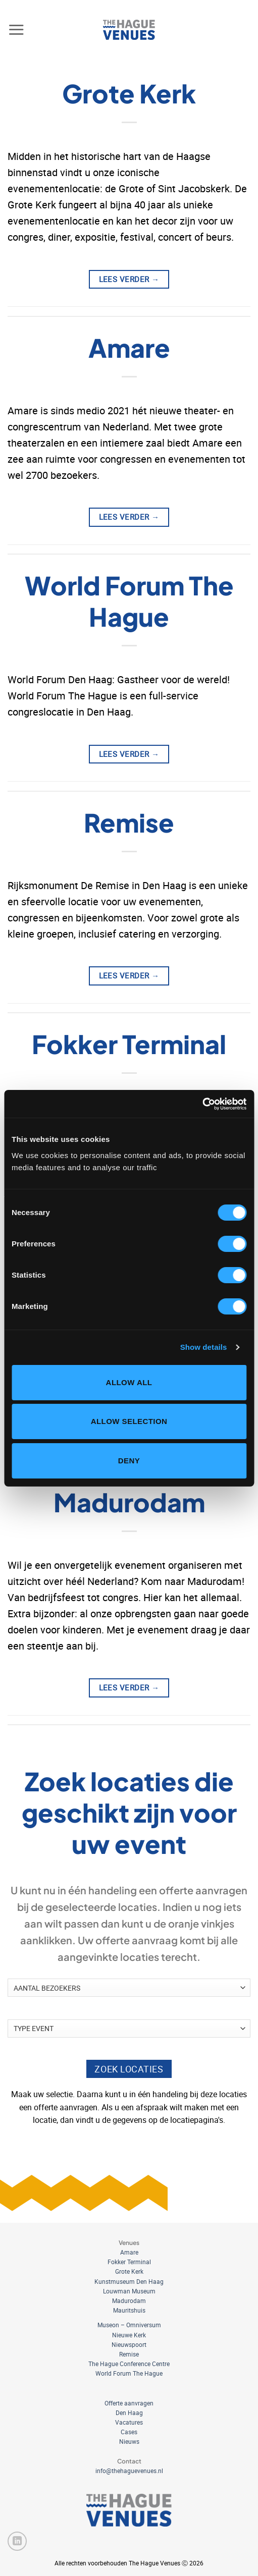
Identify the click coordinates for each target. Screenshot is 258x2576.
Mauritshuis (129, 2310)
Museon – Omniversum (129, 2325)
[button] (16, 29)
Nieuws (129, 2441)
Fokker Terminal (129, 1044)
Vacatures (129, 2422)
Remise (129, 822)
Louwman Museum (129, 2291)
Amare (129, 347)
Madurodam (129, 1502)
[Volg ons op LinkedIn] (17, 2541)
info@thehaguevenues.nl (129, 2471)
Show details (203, 1347)
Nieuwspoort (129, 2344)
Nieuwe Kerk (129, 2335)
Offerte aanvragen (129, 2403)
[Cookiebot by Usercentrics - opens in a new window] (202, 1104)
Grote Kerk (129, 93)
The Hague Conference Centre (129, 2364)
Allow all (129, 1382)
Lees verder (129, 279)
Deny (129, 1460)
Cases (129, 2432)
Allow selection (129, 1421)
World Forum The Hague (129, 600)
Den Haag (129, 2412)
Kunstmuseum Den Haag (129, 2281)
